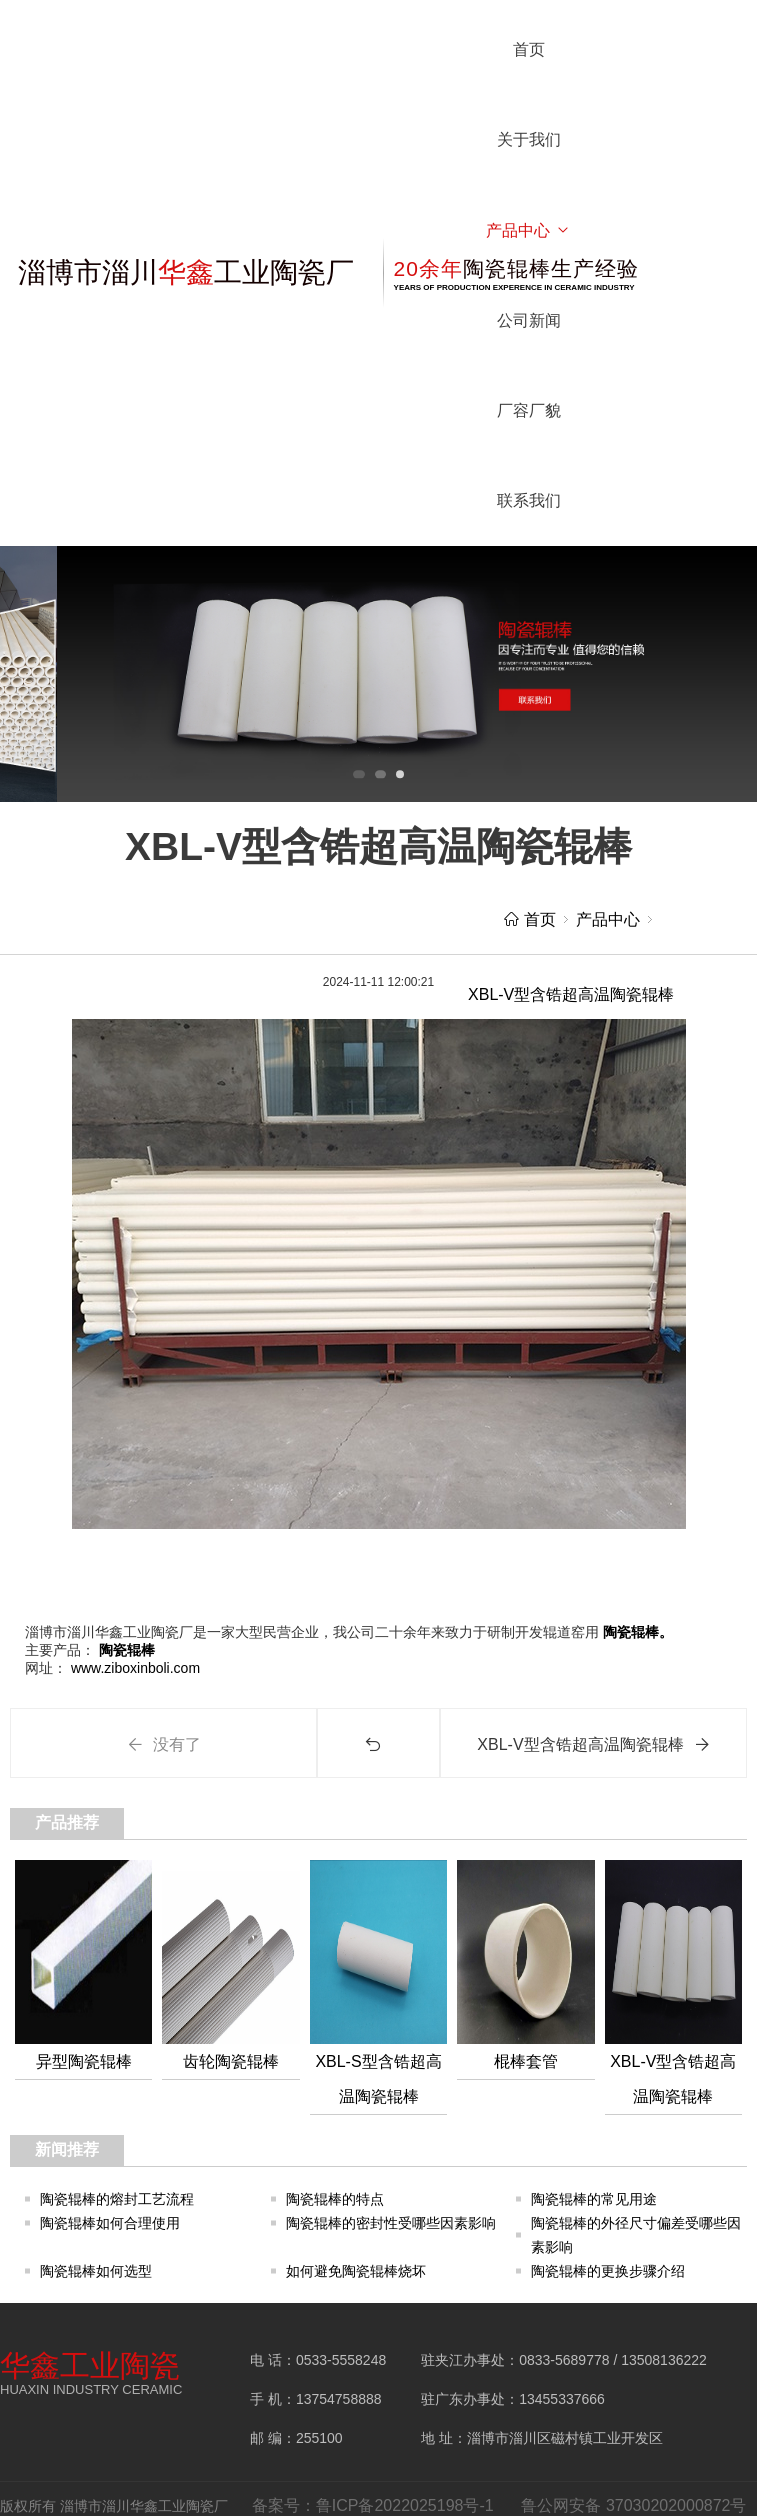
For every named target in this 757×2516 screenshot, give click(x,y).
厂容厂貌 (529, 410)
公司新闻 (529, 320)
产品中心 (528, 230)
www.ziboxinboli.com (133, 1668)
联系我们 (529, 500)
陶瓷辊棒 (125, 1650)
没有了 (164, 1744)
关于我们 (529, 139)
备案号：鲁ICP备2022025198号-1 (373, 2505)
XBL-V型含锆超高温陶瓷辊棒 (593, 1744)
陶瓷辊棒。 (636, 1632)
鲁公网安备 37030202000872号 (633, 2505)
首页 (529, 49)
